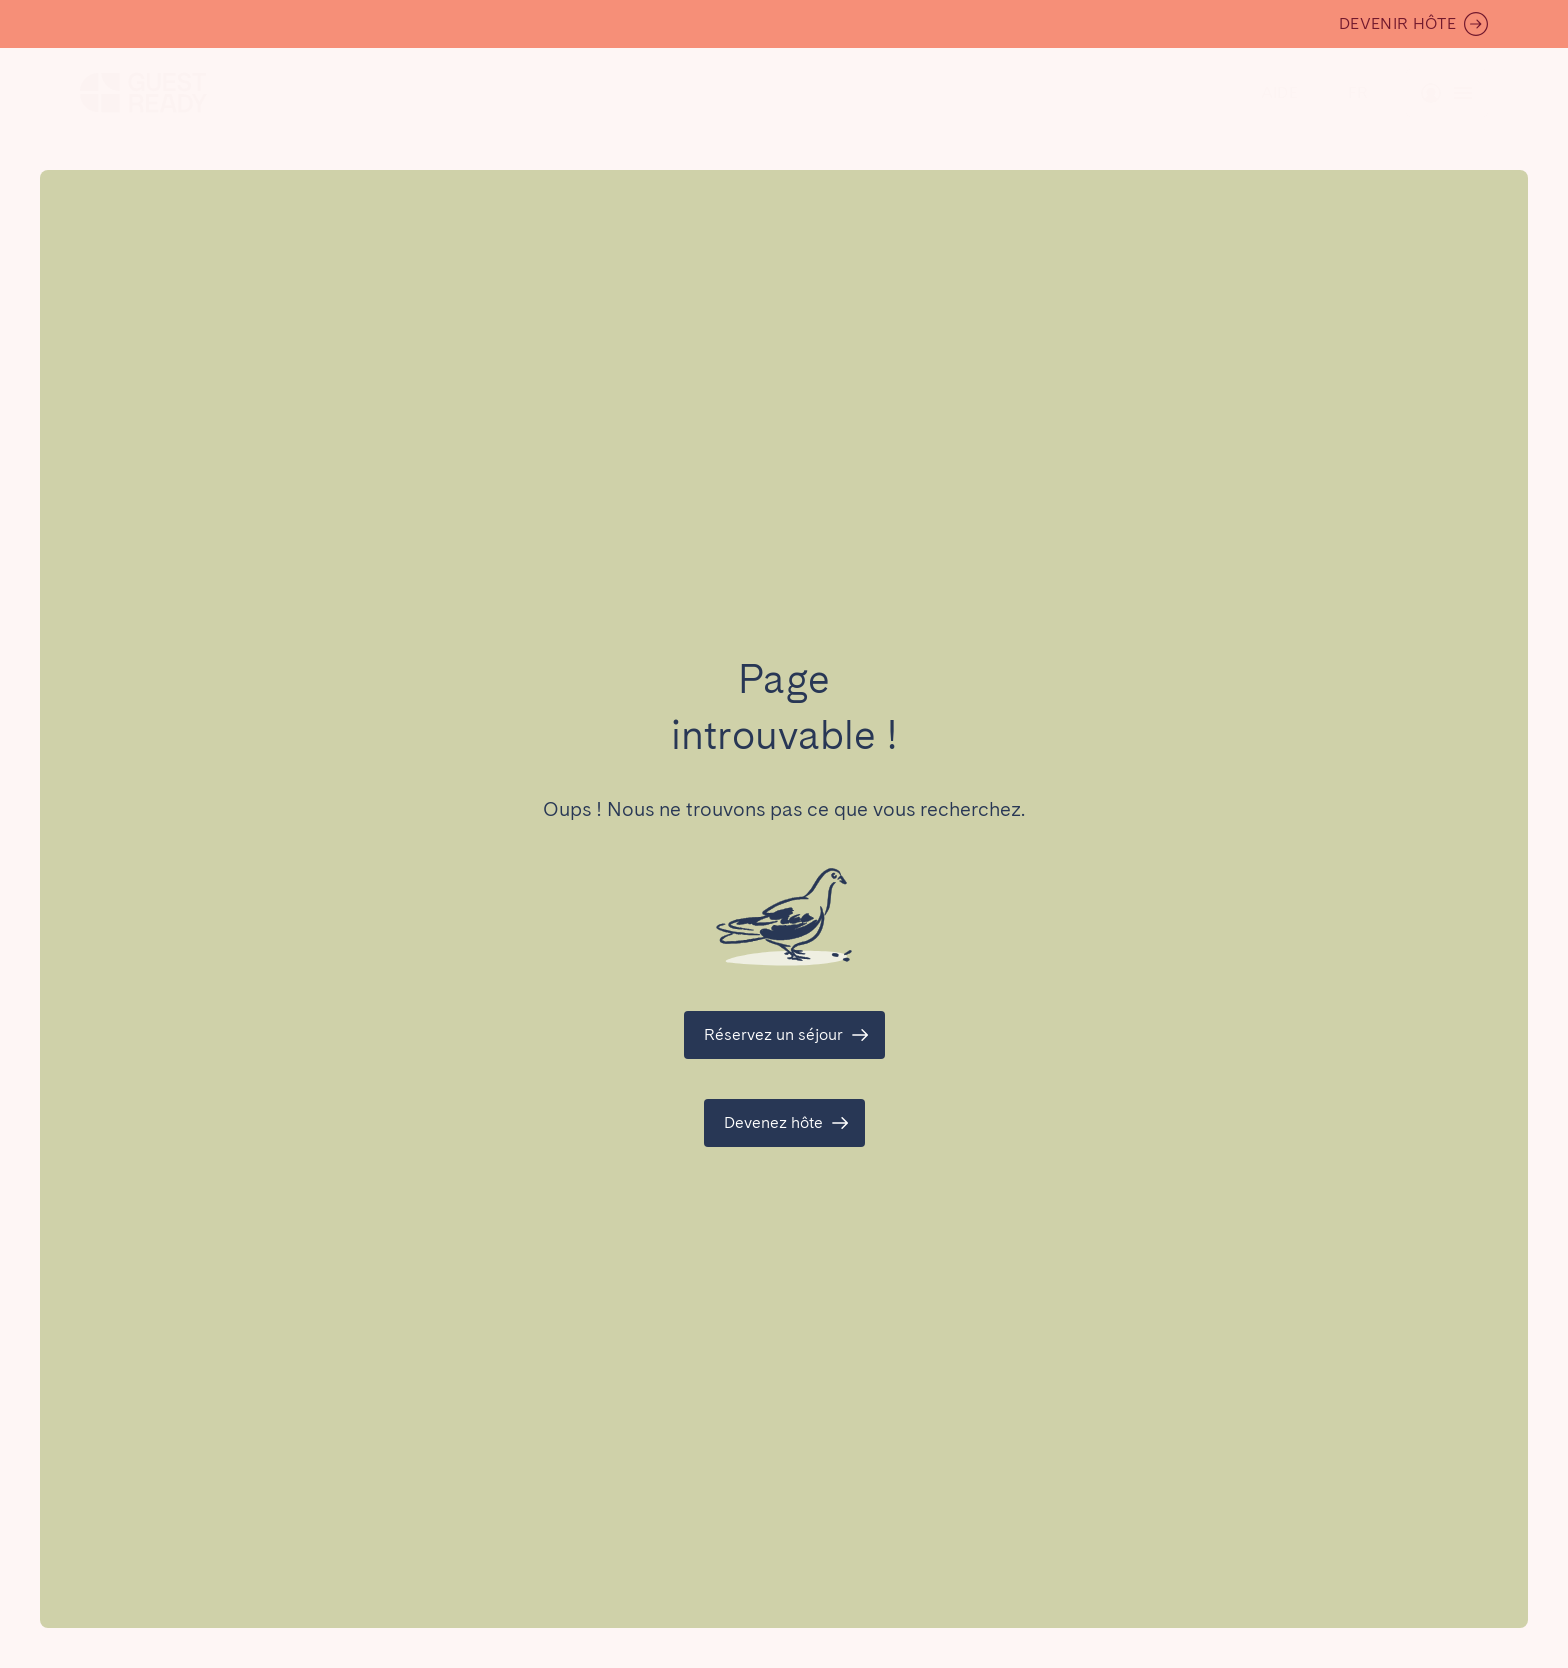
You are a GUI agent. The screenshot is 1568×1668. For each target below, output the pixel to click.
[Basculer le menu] (1358, 93)
